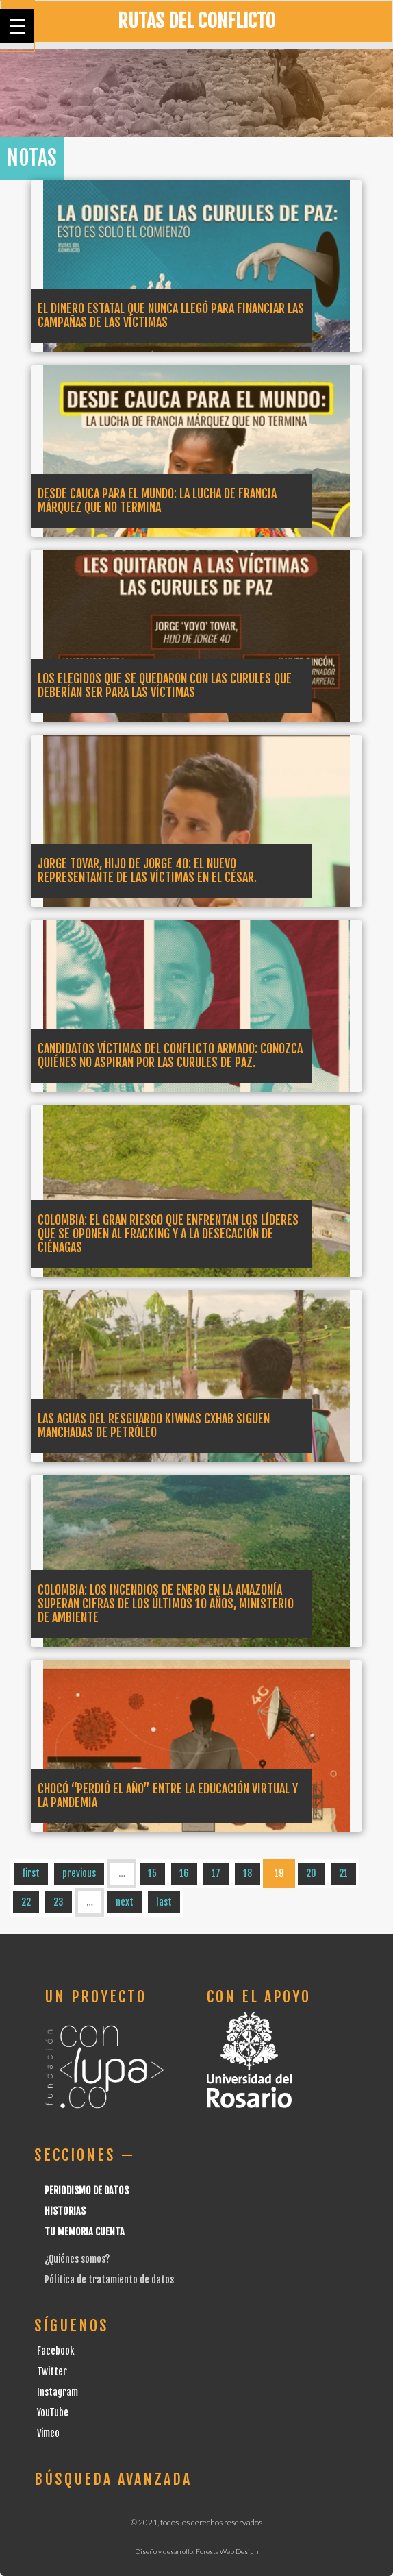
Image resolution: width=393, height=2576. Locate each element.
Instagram (57, 2392)
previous (79, 1873)
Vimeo (48, 2433)
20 (311, 1873)
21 (343, 1873)
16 (184, 1873)
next (125, 1902)
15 (152, 1873)
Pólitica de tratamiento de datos (109, 2279)
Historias (65, 2211)
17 (216, 1873)
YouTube (52, 2412)
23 (58, 1902)
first (31, 1873)
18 (247, 1873)
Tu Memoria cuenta (85, 2231)
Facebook (56, 2351)
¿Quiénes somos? (77, 2259)
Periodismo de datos (87, 2190)
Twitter (52, 2371)
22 (26, 1902)
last (164, 1902)
